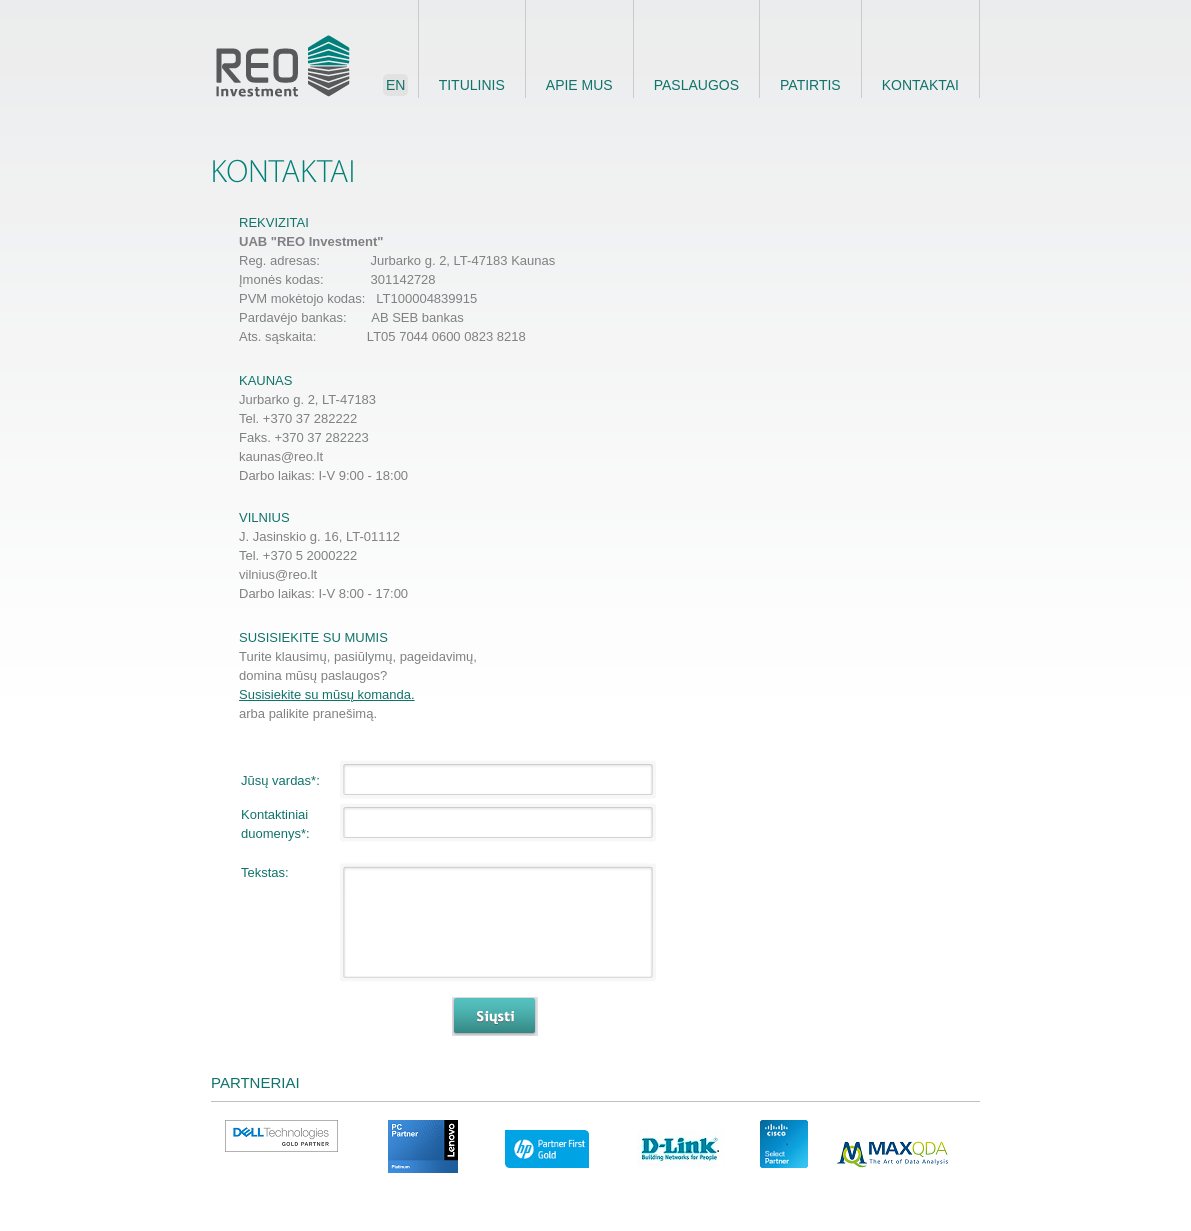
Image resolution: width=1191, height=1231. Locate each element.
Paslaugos (696, 85)
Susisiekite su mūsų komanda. (327, 694)
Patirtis (810, 85)
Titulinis (472, 85)
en (395, 85)
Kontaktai (920, 85)
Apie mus (579, 85)
